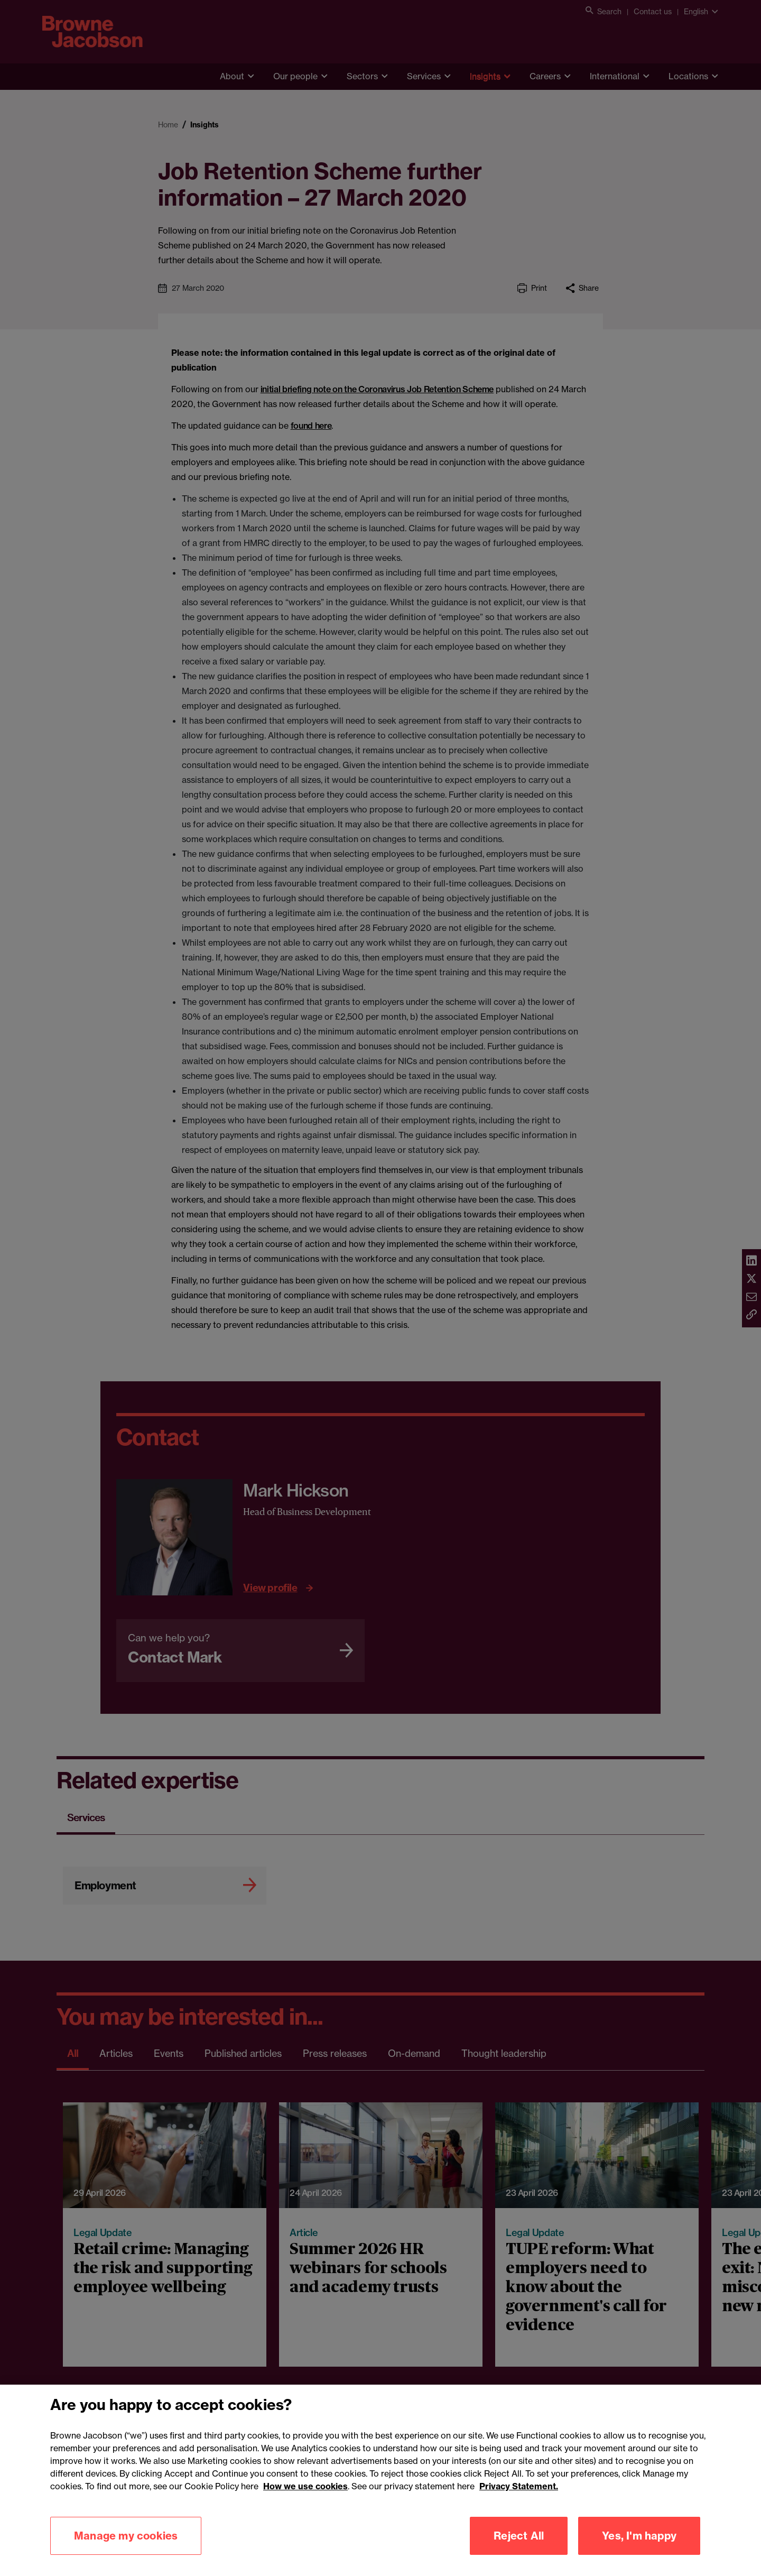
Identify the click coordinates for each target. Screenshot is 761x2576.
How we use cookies (305, 2501)
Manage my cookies (126, 2550)
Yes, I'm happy (639, 2550)
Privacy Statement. (518, 2501)
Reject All (519, 2550)
